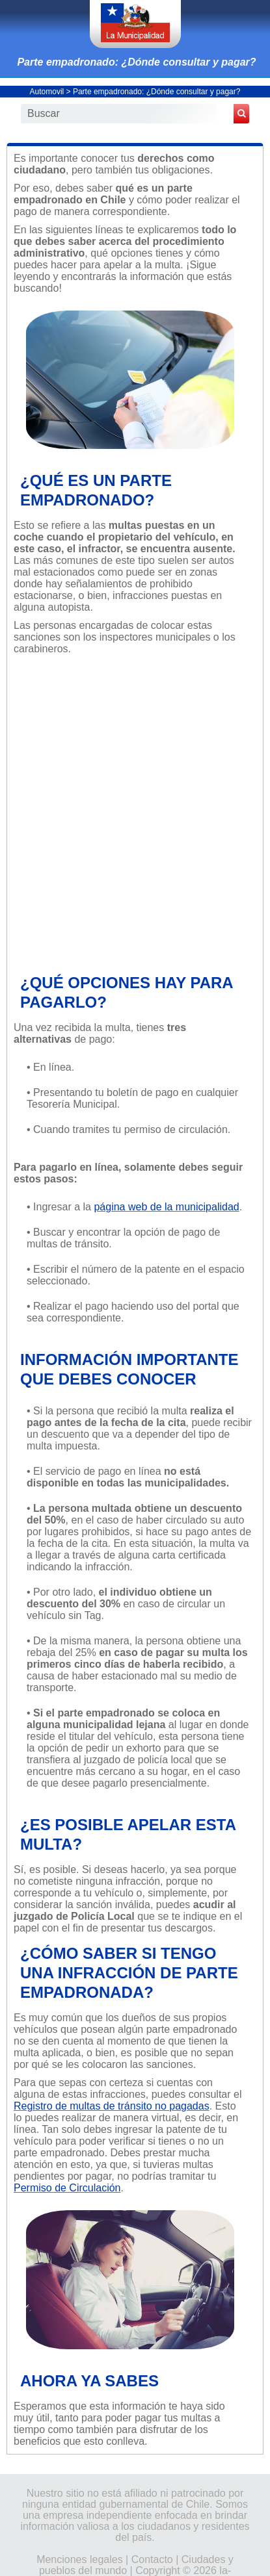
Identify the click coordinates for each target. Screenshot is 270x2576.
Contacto (152, 2559)
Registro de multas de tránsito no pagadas (111, 2105)
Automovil (47, 91)
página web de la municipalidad (166, 1206)
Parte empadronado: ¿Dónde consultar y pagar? (136, 62)
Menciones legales (79, 2559)
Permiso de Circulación (67, 2187)
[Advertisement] (135, 813)
